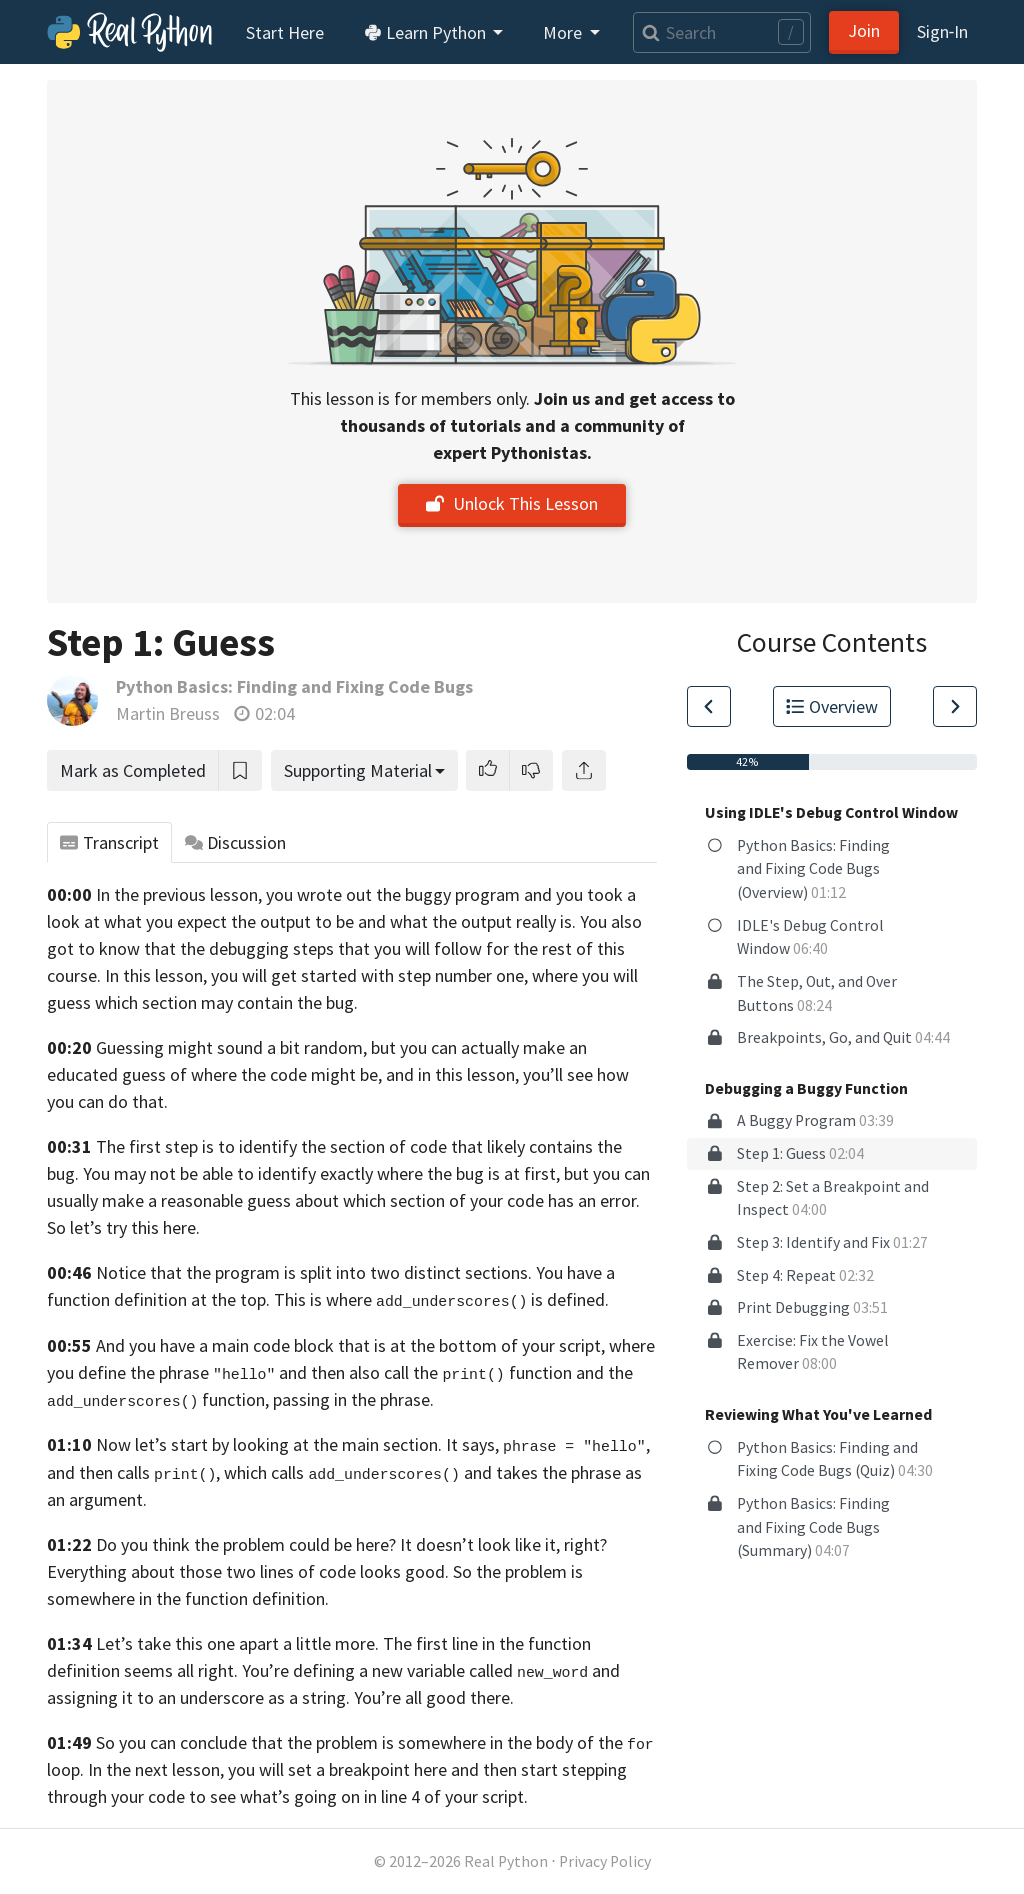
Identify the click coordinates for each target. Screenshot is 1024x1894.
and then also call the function (425, 1372)
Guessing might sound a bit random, (231, 1047)
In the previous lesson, (179, 894)
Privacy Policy (605, 1861)
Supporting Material (358, 770)
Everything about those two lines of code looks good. (248, 1571)
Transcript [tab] (109, 842)
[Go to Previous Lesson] (709, 706)
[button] (488, 770)
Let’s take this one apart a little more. (237, 1643)
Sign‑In (942, 31)
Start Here (285, 32)
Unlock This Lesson (512, 503)
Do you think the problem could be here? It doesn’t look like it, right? (351, 1544)
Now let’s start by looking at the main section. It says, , (373, 1444)
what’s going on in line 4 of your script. (384, 1796)
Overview (832, 706)
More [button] (564, 32)
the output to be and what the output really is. (403, 921)
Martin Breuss (168, 713)
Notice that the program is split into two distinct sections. (314, 1272)
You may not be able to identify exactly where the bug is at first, (321, 1173)
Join (864, 30)
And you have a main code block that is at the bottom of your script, (350, 1345)
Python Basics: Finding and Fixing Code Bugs (294, 686)
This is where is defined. (441, 1299)
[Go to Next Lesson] (955, 706)
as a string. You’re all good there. (391, 1697)
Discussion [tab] (236, 842)
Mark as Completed (133, 770)
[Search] (722, 32)
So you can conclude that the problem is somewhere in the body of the (359, 1742)
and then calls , (133, 1472)
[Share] (584, 770)
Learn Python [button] (427, 32)
